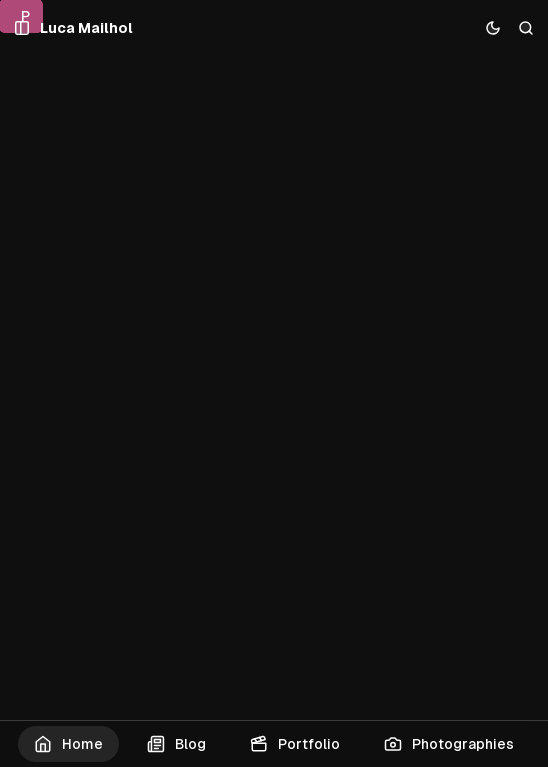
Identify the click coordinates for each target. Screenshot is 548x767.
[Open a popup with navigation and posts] (22, 28)
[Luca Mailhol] (86, 28)
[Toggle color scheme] (493, 28)
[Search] (526, 28)
